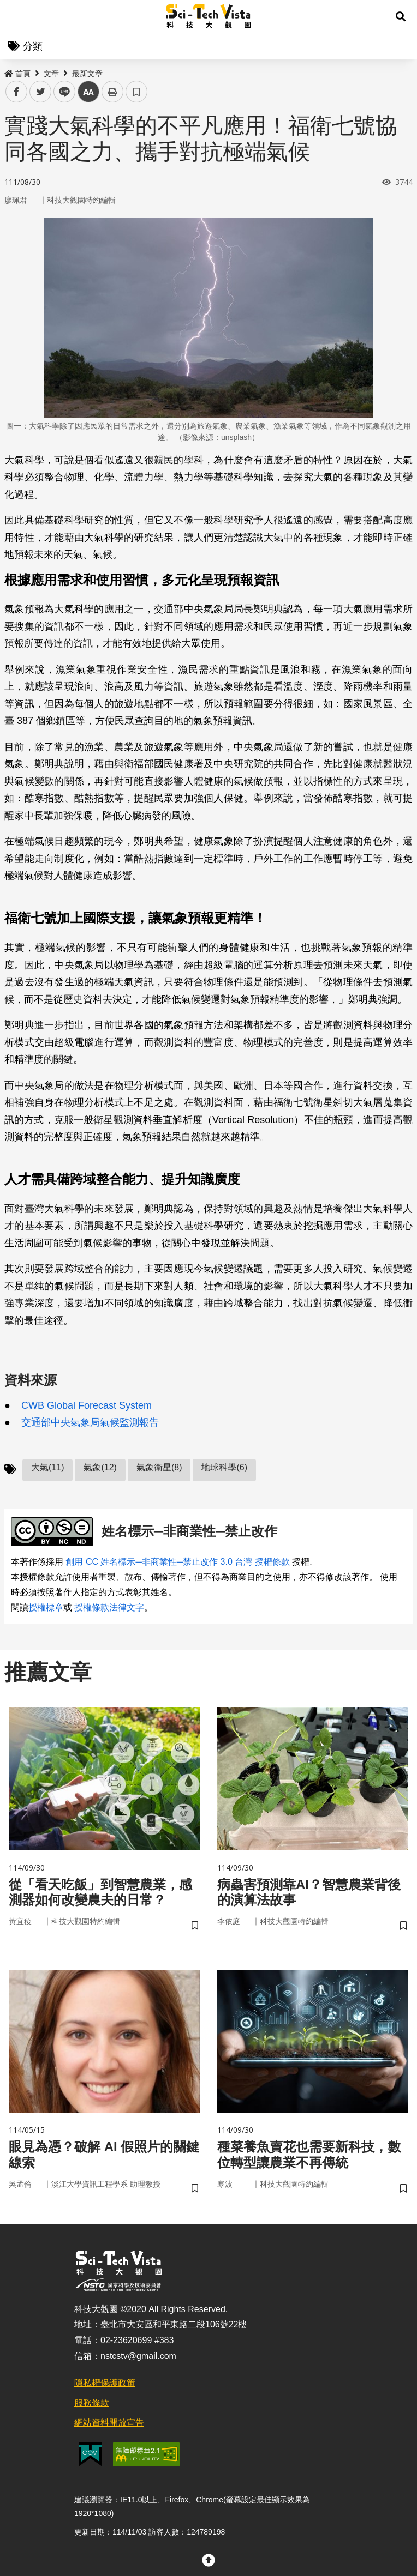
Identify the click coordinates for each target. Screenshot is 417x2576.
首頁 (17, 73)
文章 (51, 73)
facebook (16, 91)
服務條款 (91, 2403)
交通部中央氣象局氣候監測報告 (90, 1422)
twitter (40, 91)
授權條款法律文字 (109, 1607)
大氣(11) (47, 1467)
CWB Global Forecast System (86, 1405)
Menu (16, 16)
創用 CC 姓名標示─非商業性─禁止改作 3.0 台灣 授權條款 (177, 1561)
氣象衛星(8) (159, 1467)
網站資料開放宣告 (109, 2422)
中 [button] (88, 91)
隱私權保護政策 (104, 2382)
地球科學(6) (224, 1467)
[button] (400, 16)
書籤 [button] (136, 91)
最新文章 (87, 73)
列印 (112, 91)
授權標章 (45, 1607)
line (61, 91)
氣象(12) (100, 1467)
